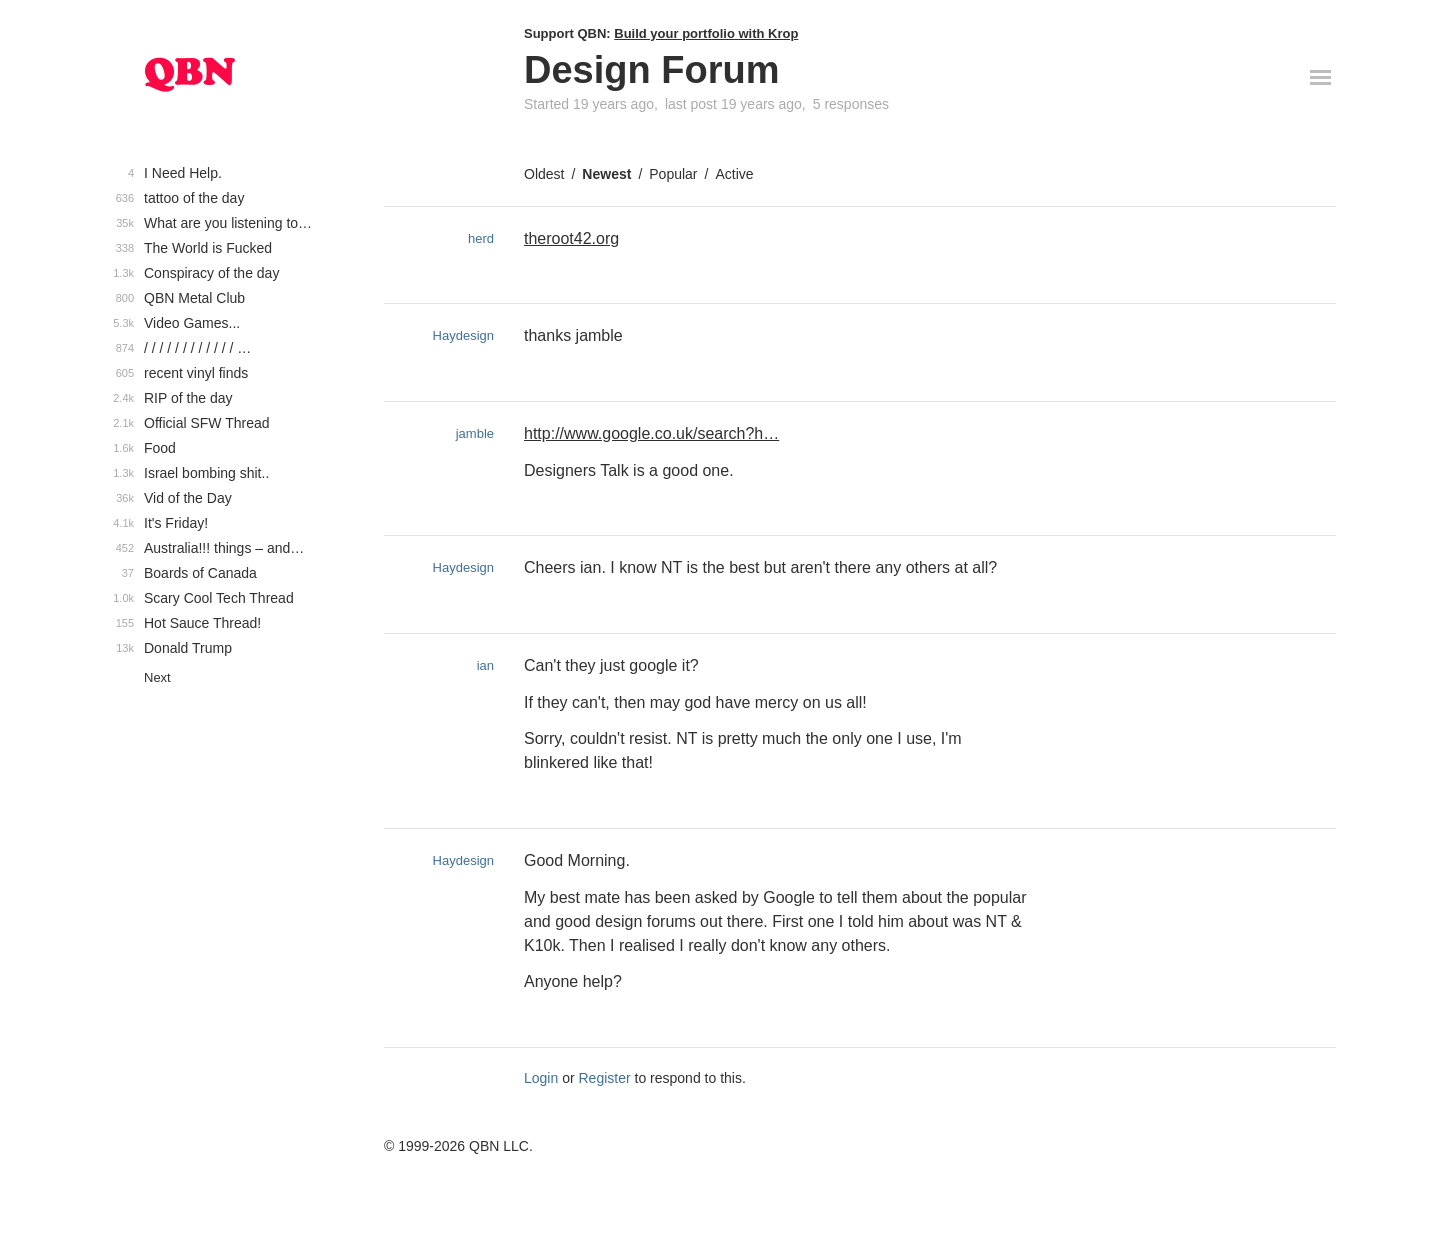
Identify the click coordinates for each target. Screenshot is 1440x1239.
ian (485, 665)
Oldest (544, 174)
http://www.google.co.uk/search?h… (651, 433)
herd (481, 238)
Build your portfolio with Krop (706, 33)
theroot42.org (571, 238)
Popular (673, 174)
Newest (606, 174)
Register (605, 1078)
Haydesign (463, 335)
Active (734, 174)
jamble (475, 433)
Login (541, 1078)
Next (157, 677)
